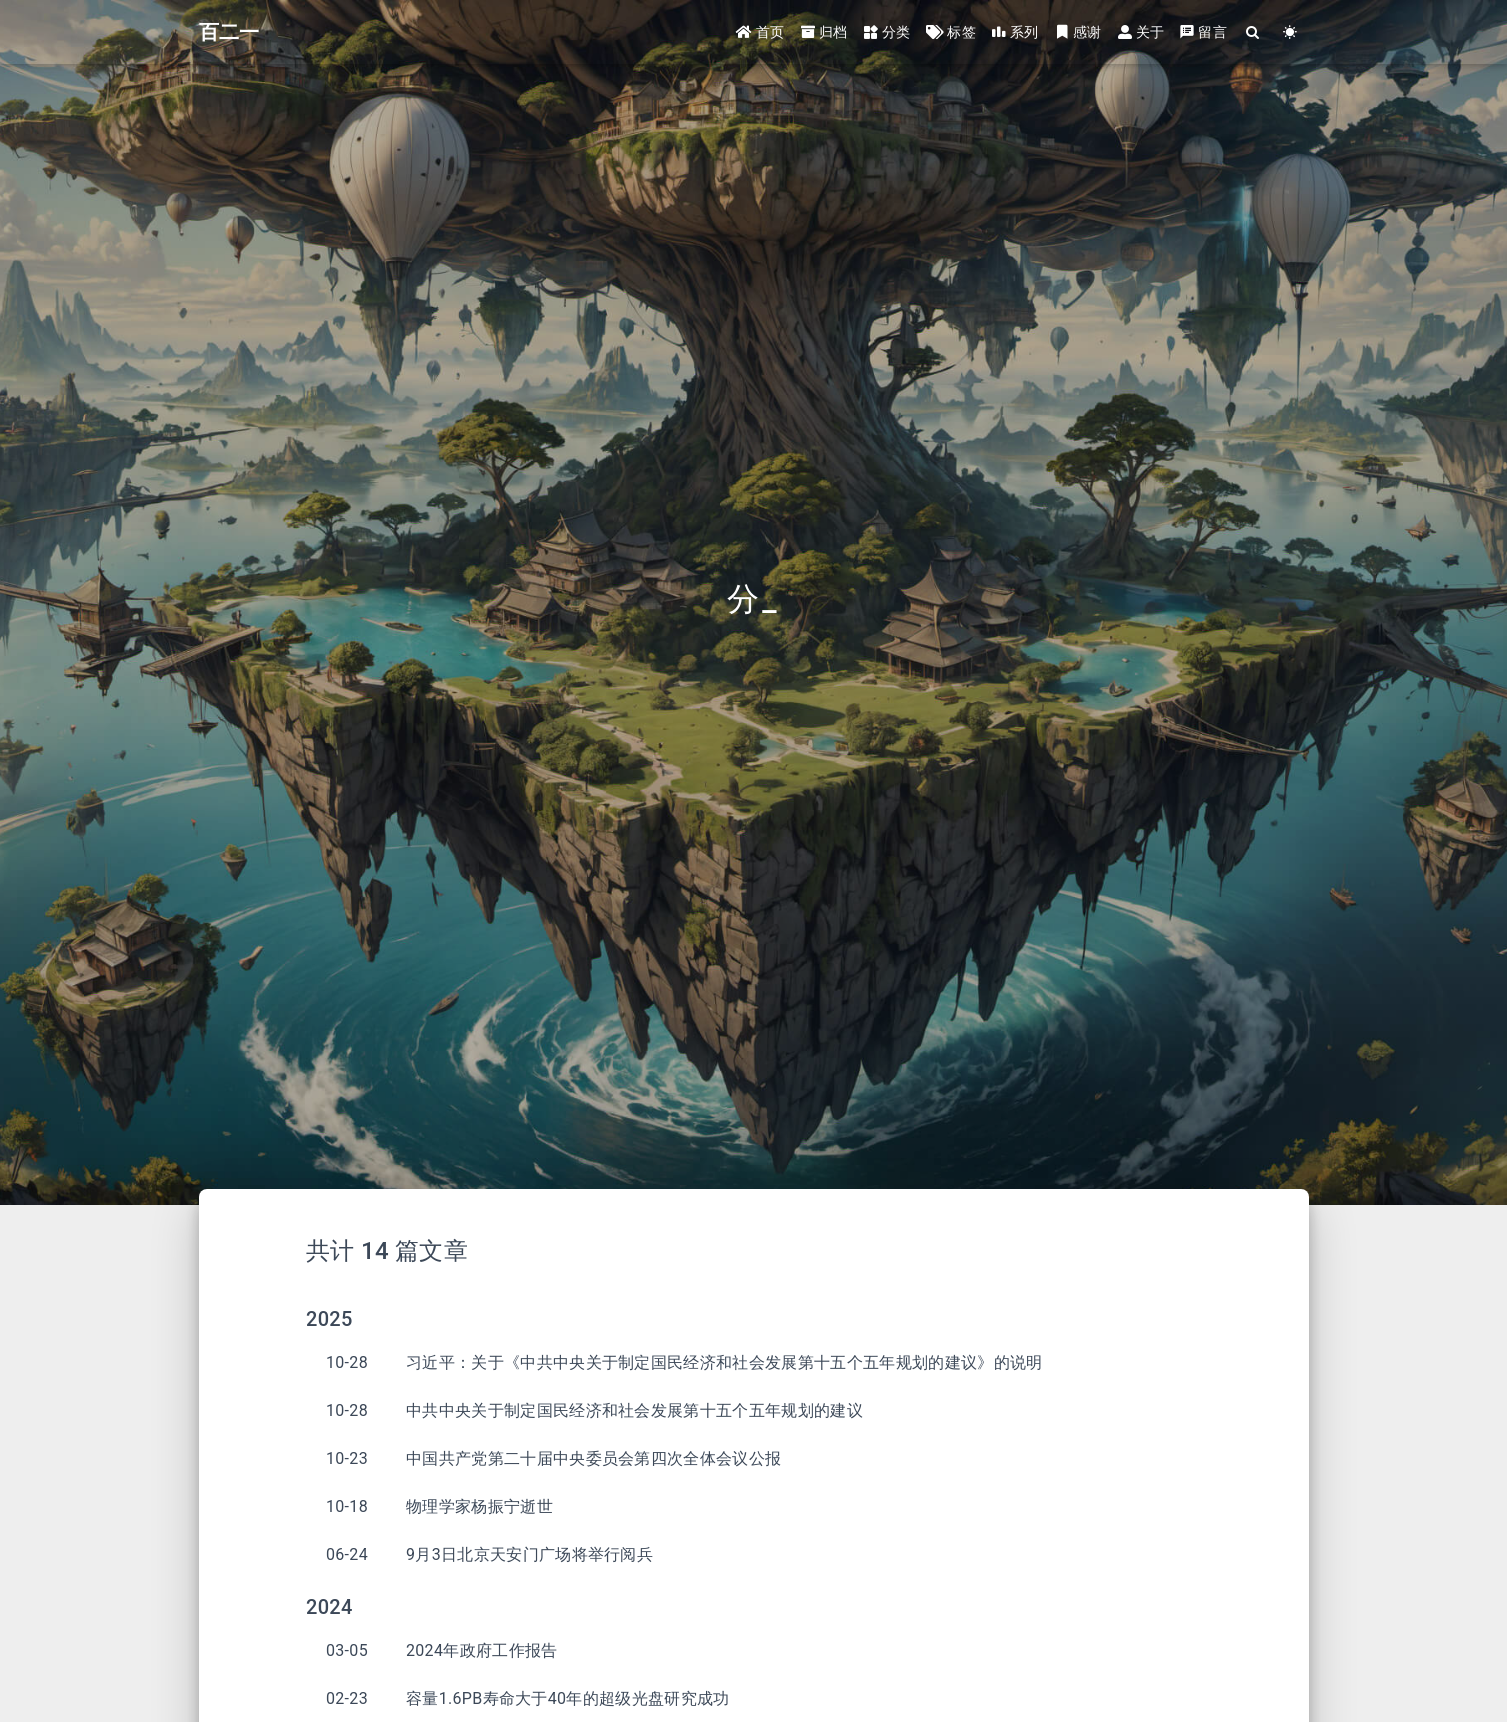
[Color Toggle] (1290, 32)
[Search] (1253, 32)
